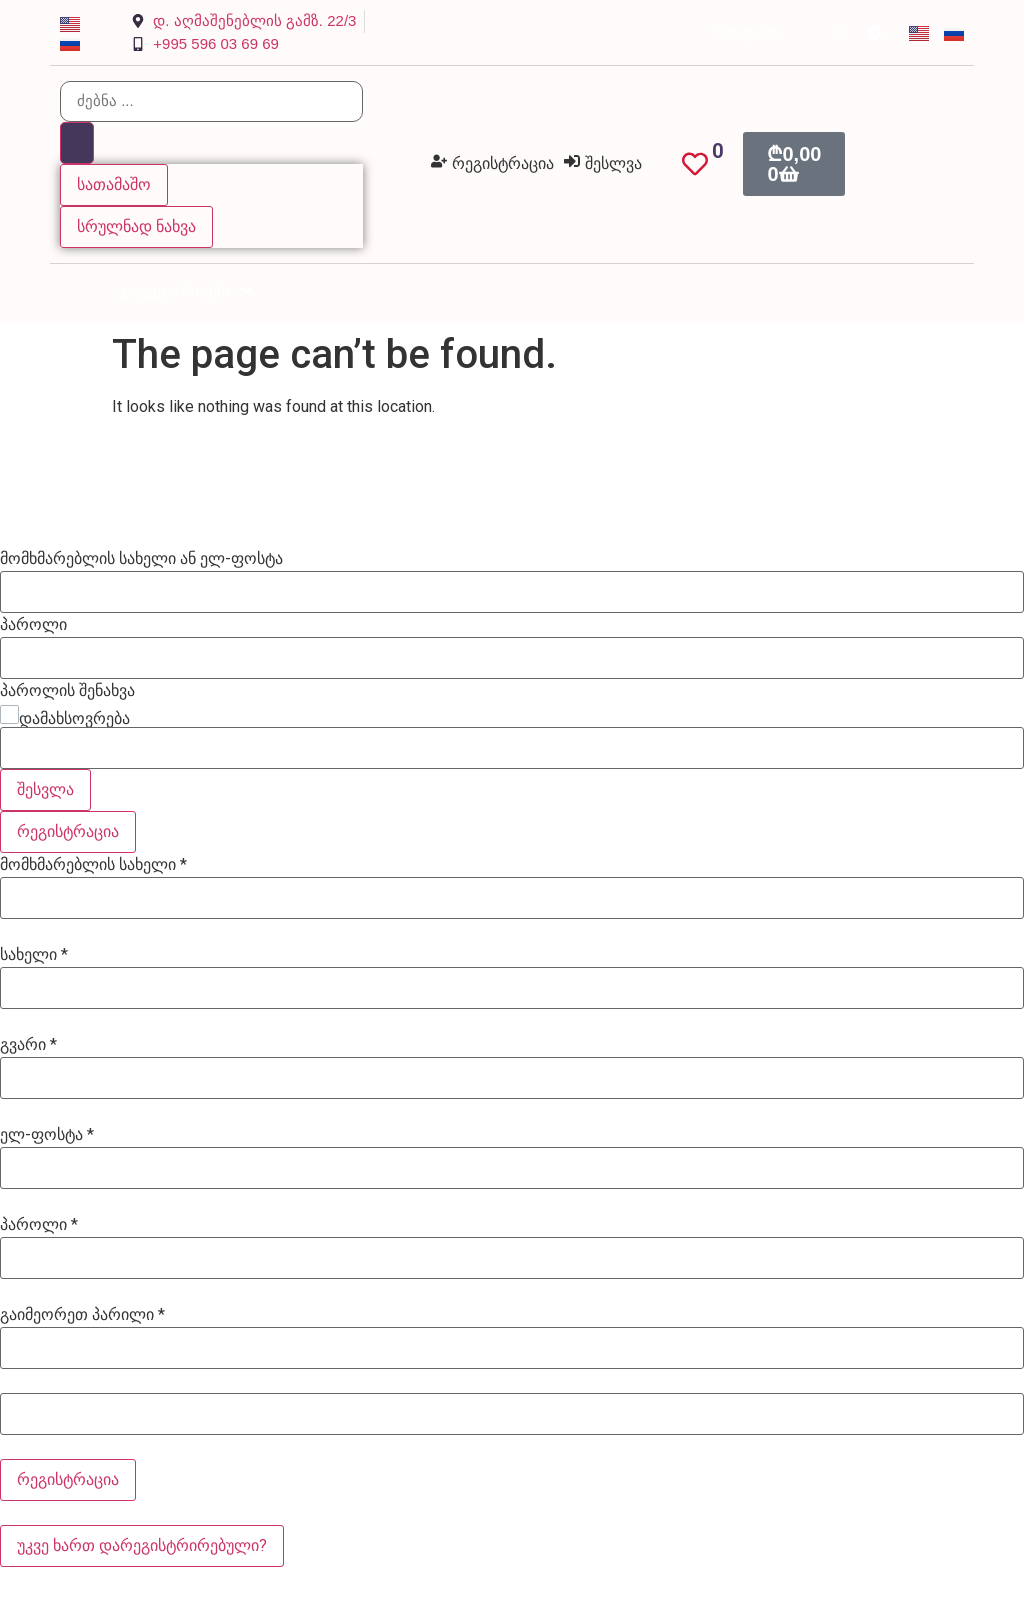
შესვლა (45, 789)
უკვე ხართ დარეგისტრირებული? (142, 1545)
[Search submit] (77, 143)
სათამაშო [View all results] (114, 184)
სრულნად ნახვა (136, 226)
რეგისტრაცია (68, 831)
